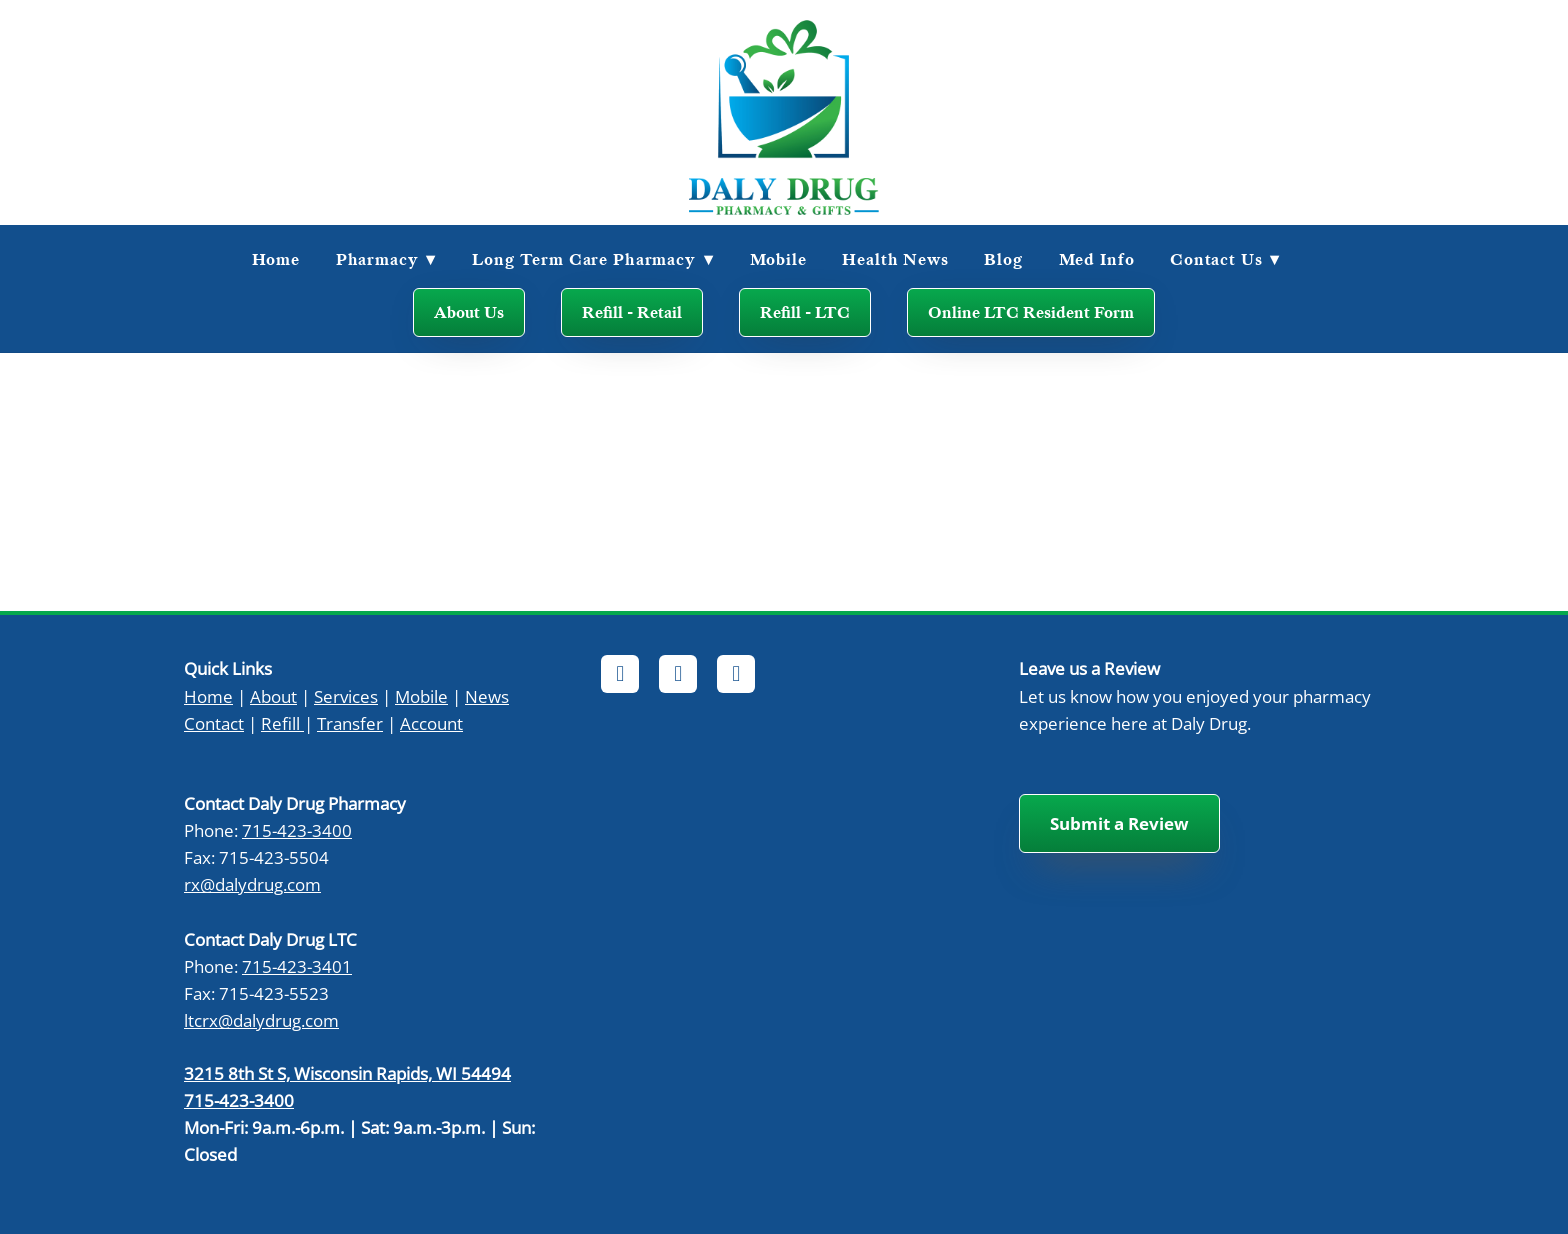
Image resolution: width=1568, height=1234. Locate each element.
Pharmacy (386, 259)
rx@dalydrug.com (252, 884)
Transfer (350, 723)
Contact (214, 723)
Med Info (1097, 259)
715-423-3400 (297, 830)
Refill (280, 723)
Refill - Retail (632, 312)
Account (431, 723)
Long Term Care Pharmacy (593, 259)
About (273, 696)
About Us (469, 312)
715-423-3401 (297, 966)
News (487, 696)
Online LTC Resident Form (1031, 312)
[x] (678, 674)
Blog (1003, 259)
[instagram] (736, 674)
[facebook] (620, 674)
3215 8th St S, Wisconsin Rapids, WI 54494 (347, 1073)
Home (276, 259)
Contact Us (1225, 259)
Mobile (778, 259)
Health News (895, 259)
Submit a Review (1119, 823)
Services (346, 696)
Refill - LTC (805, 312)
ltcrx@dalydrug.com (261, 1020)
